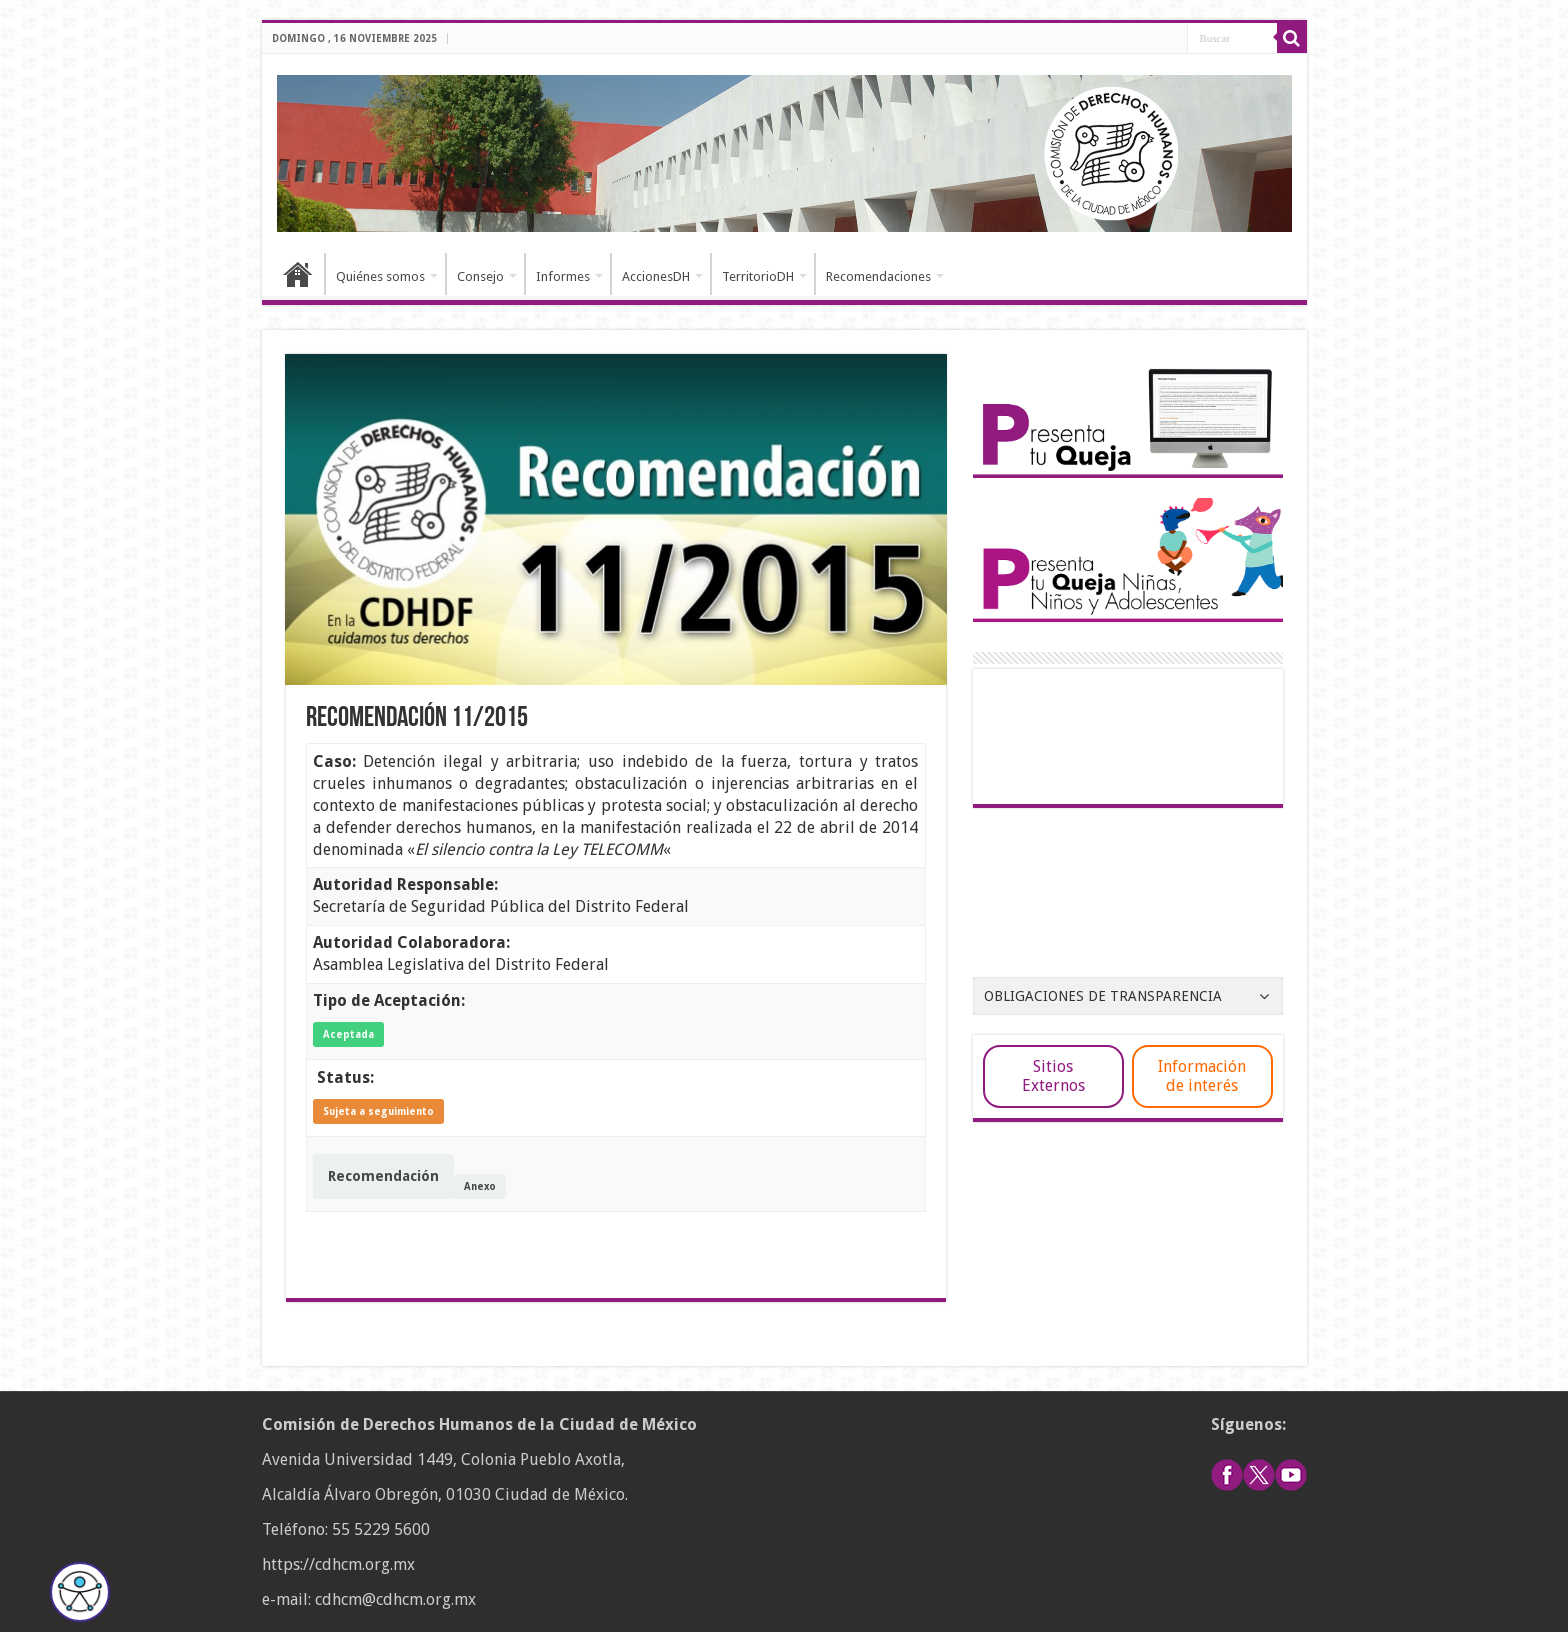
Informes (563, 276)
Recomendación (383, 1176)
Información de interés (1202, 1076)
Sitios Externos (1053, 1076)
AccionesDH (656, 276)
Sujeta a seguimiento (378, 1111)
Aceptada (348, 1034)
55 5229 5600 (381, 1529)
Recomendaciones (878, 276)
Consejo (480, 276)
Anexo (480, 1186)
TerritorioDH (758, 276)
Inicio (298, 274)
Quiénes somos (380, 276)
